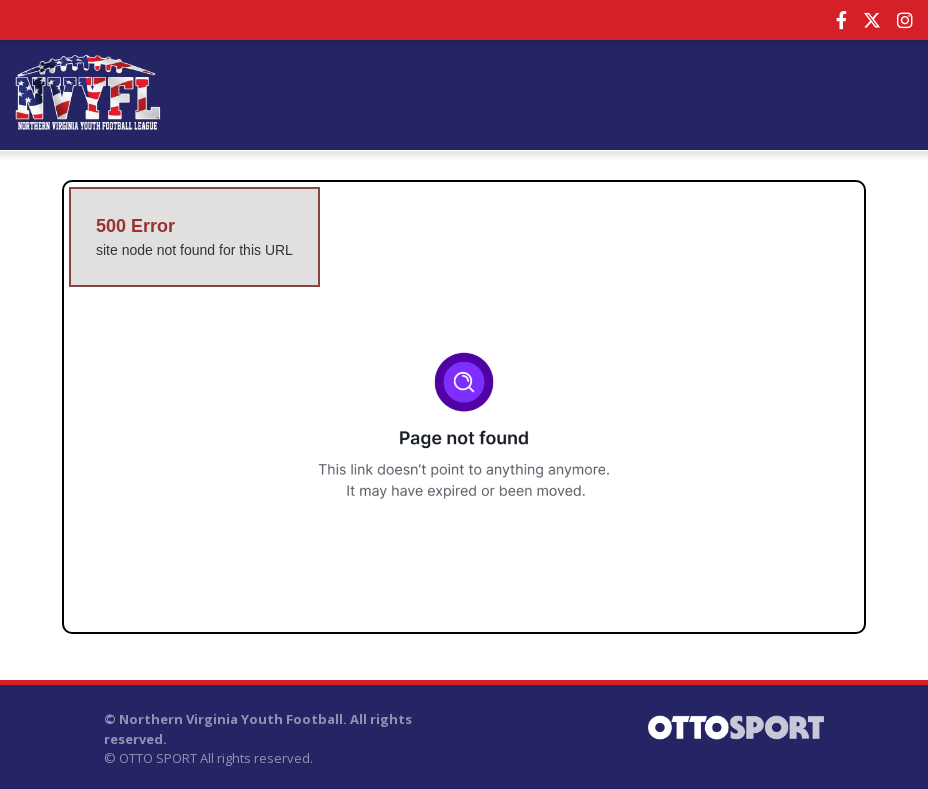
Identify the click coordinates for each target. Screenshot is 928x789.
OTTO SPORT (158, 758)
